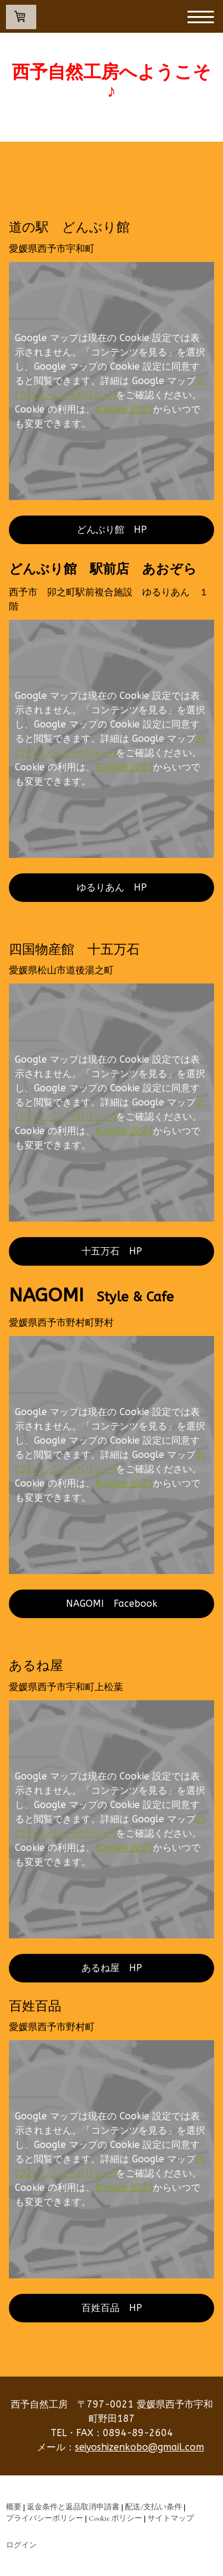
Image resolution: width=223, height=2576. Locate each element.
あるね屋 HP (111, 1968)
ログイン (21, 2545)
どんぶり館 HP (112, 529)
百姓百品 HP (111, 2307)
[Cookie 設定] (124, 409)
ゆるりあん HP (112, 887)
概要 (13, 2507)
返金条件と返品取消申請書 (73, 2507)
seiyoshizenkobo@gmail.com (139, 2447)
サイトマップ (170, 2518)
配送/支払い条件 (153, 2507)
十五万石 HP (111, 1251)
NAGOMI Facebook (112, 1603)
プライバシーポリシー (44, 2518)
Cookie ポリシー (115, 2518)
